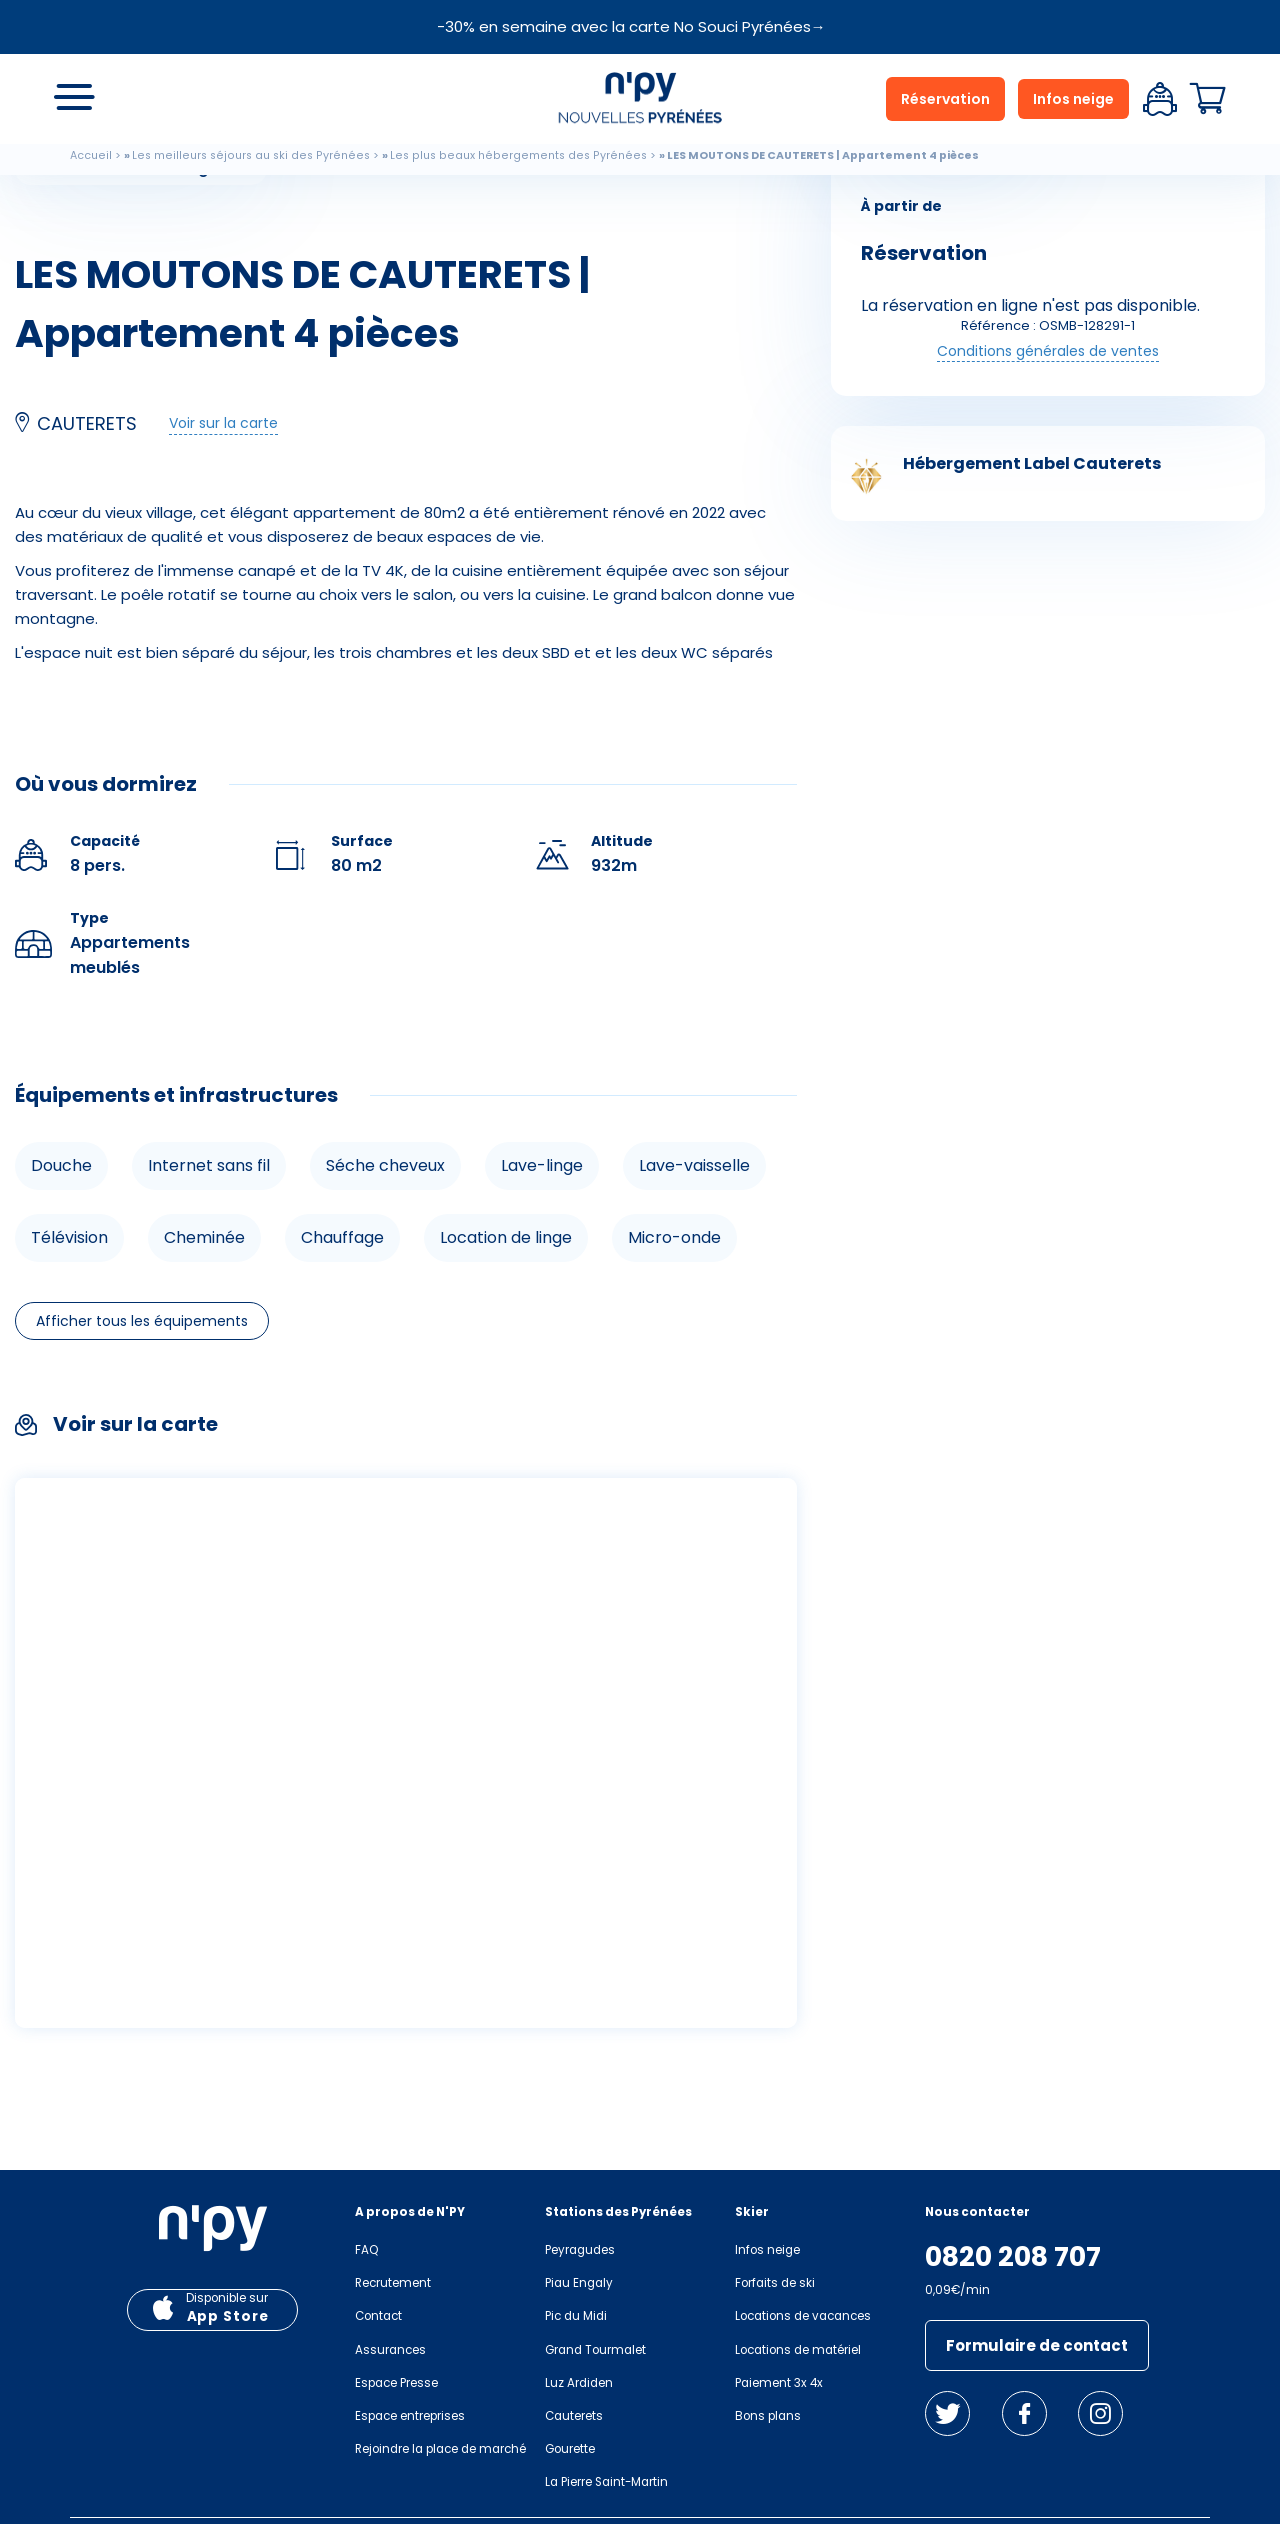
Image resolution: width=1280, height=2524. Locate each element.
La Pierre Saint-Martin (606, 2482)
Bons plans (768, 2416)
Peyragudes (580, 2250)
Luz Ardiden (579, 2383)
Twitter (947, 2413)
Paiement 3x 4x (779, 2383)
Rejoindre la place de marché (440, 2449)
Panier (1208, 99)
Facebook (1024, 2413)
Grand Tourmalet (595, 2350)
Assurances (390, 2350)
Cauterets (574, 2416)
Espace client (1160, 99)
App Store (228, 2316)
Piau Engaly (579, 2283)
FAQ (366, 2250)
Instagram (1100, 2413)
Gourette (570, 2449)
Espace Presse (396, 2383)
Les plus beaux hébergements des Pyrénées (518, 155)
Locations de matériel (798, 2350)
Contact (378, 2316)
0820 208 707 (1013, 2257)
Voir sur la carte (223, 423)
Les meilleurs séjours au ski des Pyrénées (251, 155)
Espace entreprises (410, 2416)
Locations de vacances (803, 2316)
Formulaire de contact (1037, 2345)
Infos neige (1073, 99)
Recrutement (393, 2283)
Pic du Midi (576, 2316)
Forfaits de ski (775, 2283)
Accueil (91, 155)
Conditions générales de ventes (1048, 351)
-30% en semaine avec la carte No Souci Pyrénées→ (631, 26)
